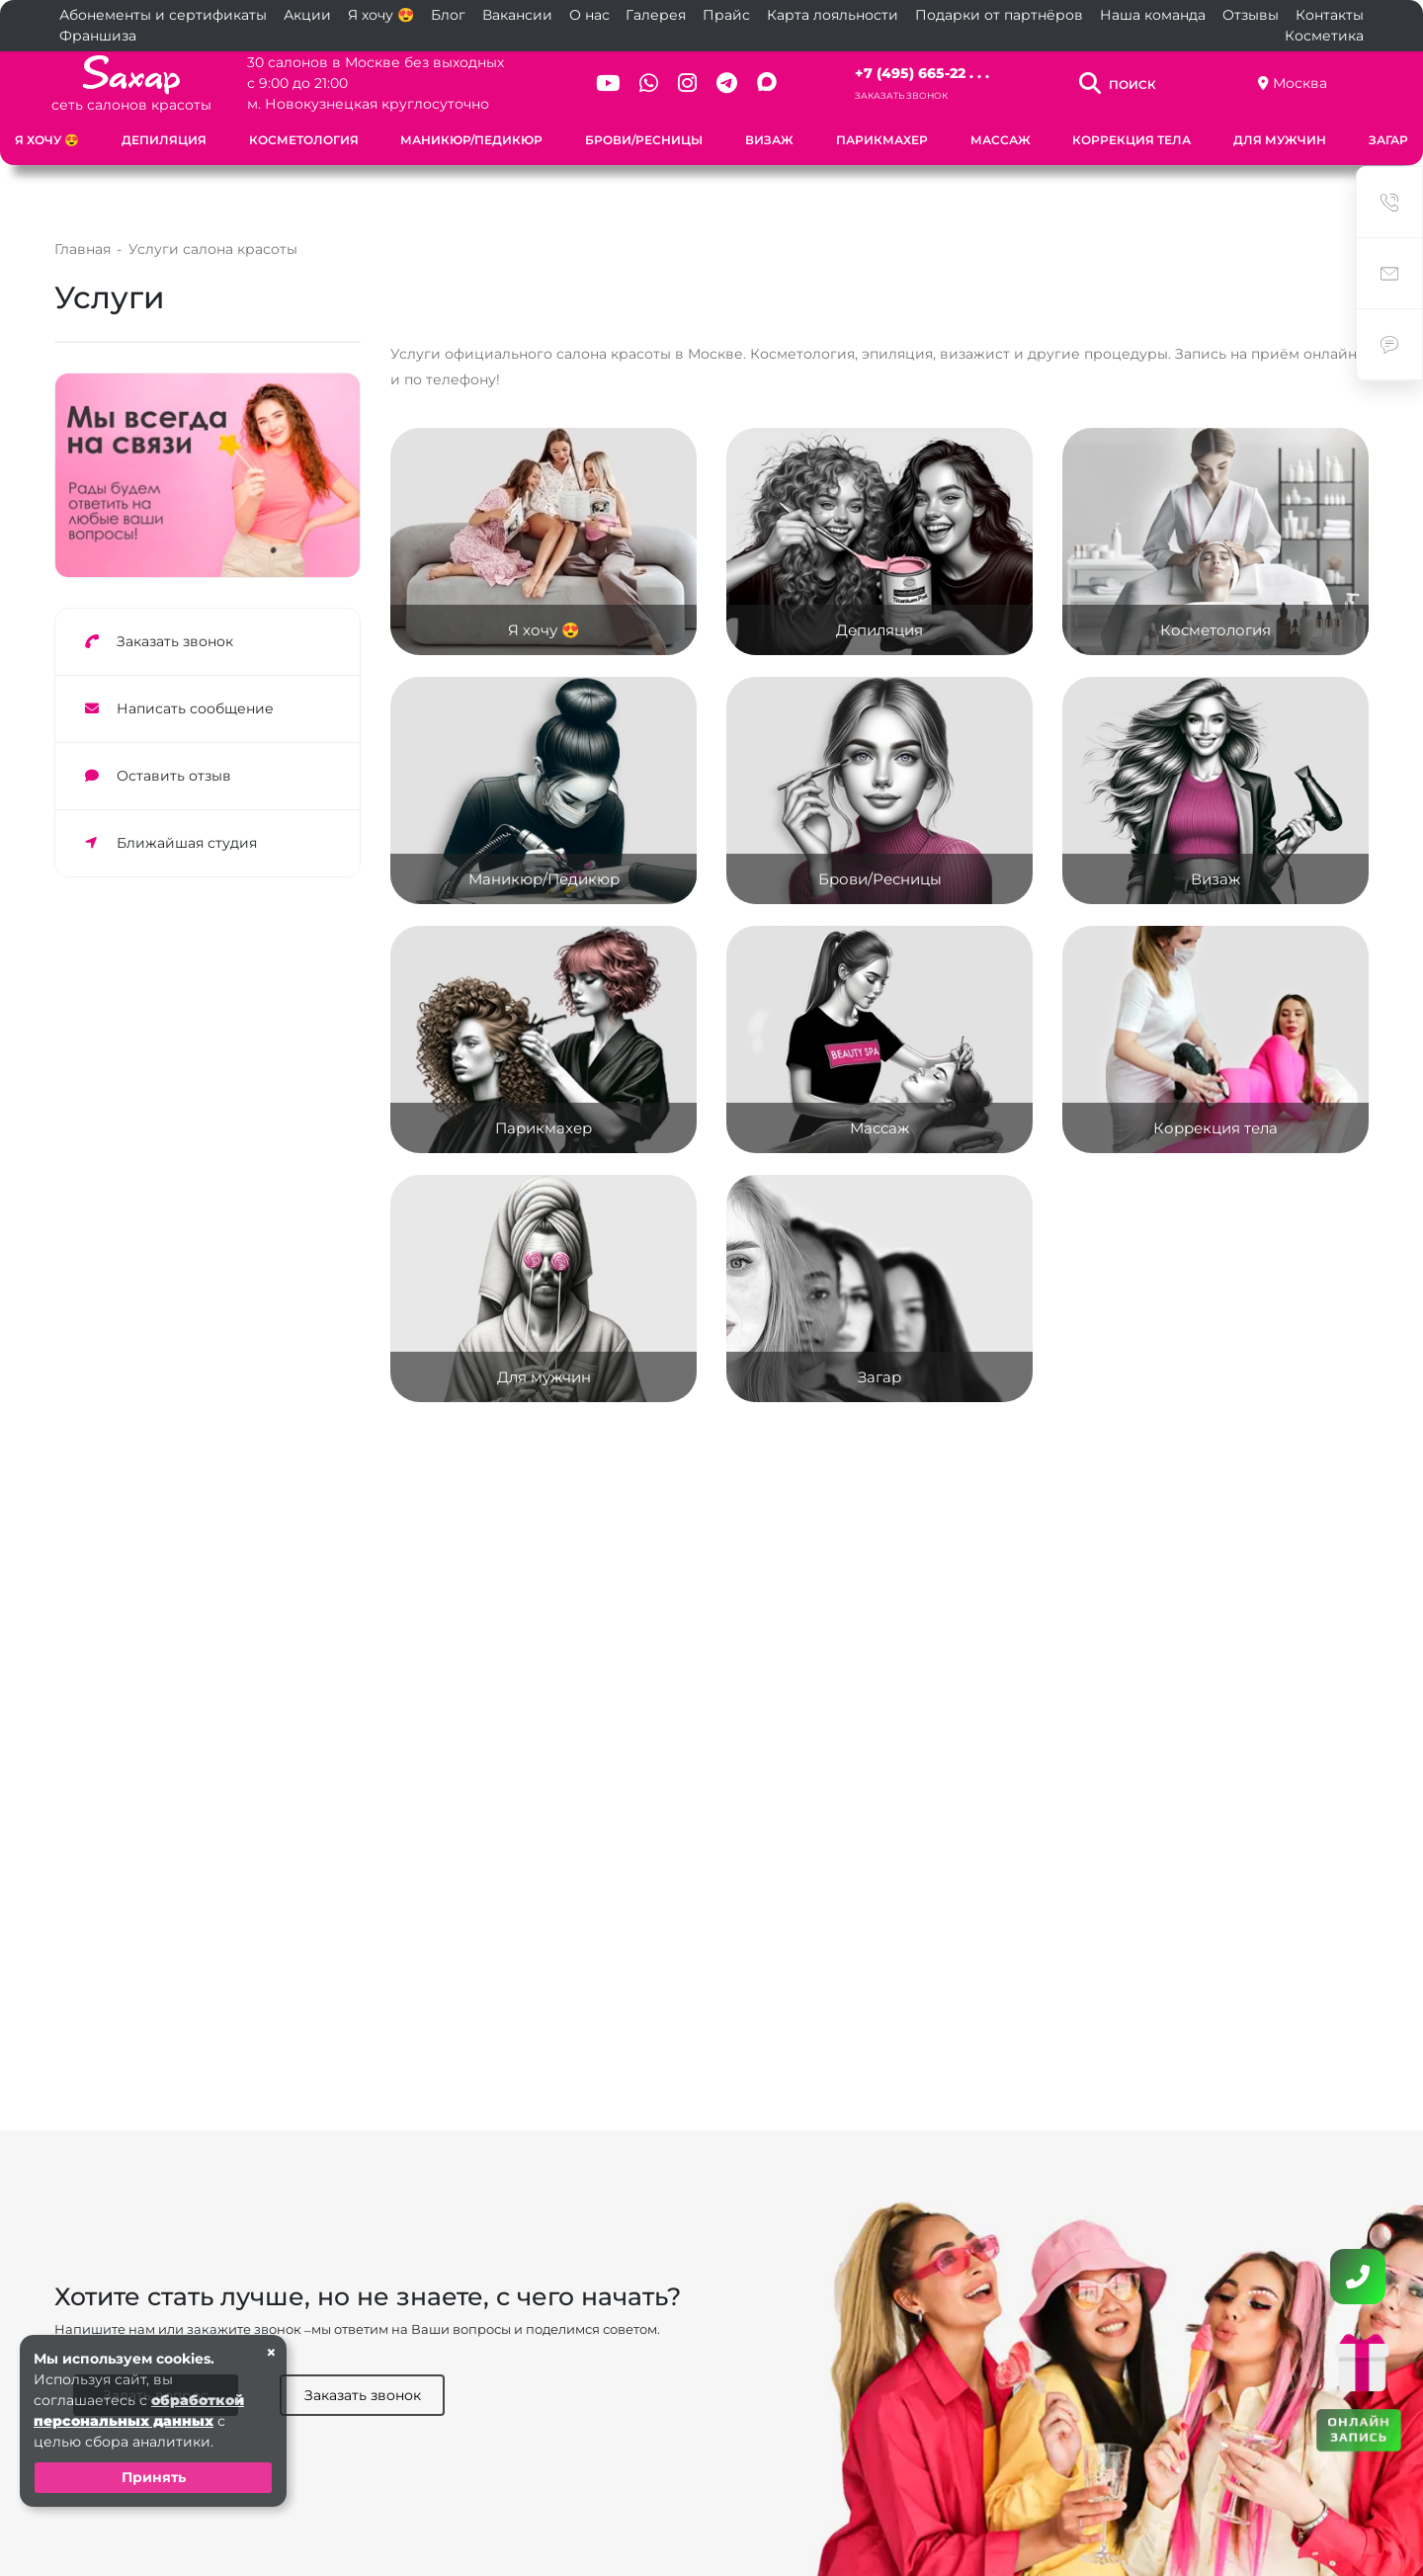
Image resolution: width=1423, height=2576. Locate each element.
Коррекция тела (1131, 139)
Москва (1300, 83)
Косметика (1324, 35)
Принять (154, 2477)
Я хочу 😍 (381, 15)
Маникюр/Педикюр (471, 139)
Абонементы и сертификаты (163, 15)
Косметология (304, 139)
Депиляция (164, 139)
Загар (1388, 139)
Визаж (769, 139)
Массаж (1000, 139)
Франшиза (97, 35)
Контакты (1330, 15)
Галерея (656, 15)
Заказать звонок (901, 95)
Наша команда (1153, 15)
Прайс (726, 15)
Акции (307, 15)
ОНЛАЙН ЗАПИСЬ (1359, 2428)
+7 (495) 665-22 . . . (922, 73)
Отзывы (1250, 15)
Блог (448, 15)
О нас (589, 15)
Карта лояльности (832, 15)
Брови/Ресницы (644, 139)
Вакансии (517, 15)
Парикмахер (882, 139)
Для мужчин (1279, 139)
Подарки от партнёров (999, 15)
